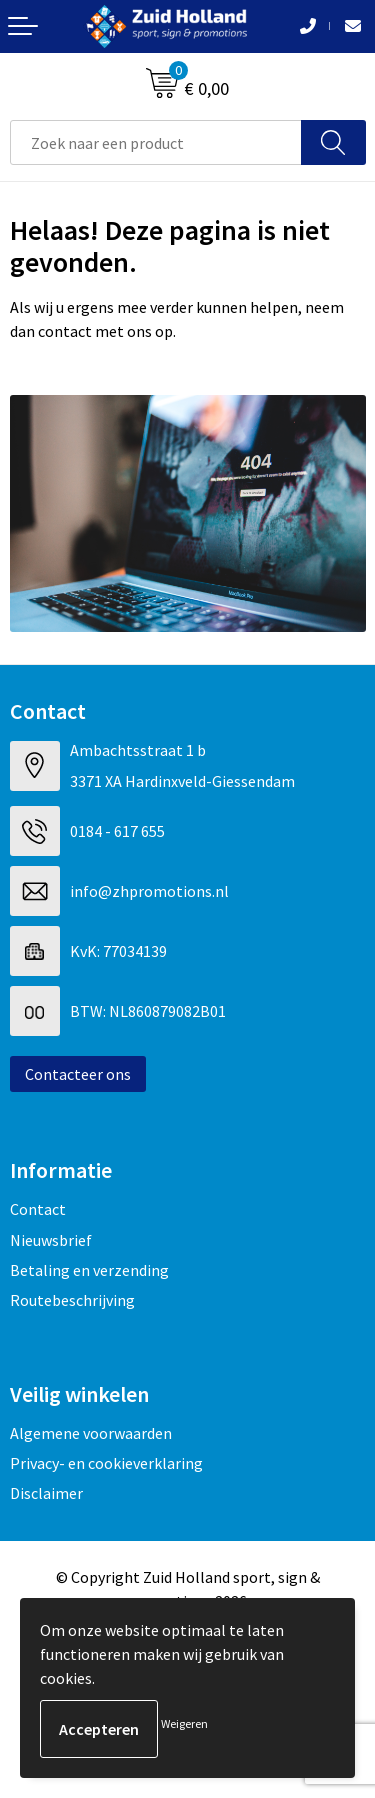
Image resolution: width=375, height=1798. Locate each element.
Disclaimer (46, 1493)
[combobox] (156, 142)
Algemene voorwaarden (91, 1433)
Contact (38, 1209)
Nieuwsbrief (51, 1240)
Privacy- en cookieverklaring (106, 1463)
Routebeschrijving (72, 1300)
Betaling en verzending (89, 1270)
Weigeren (184, 1723)
